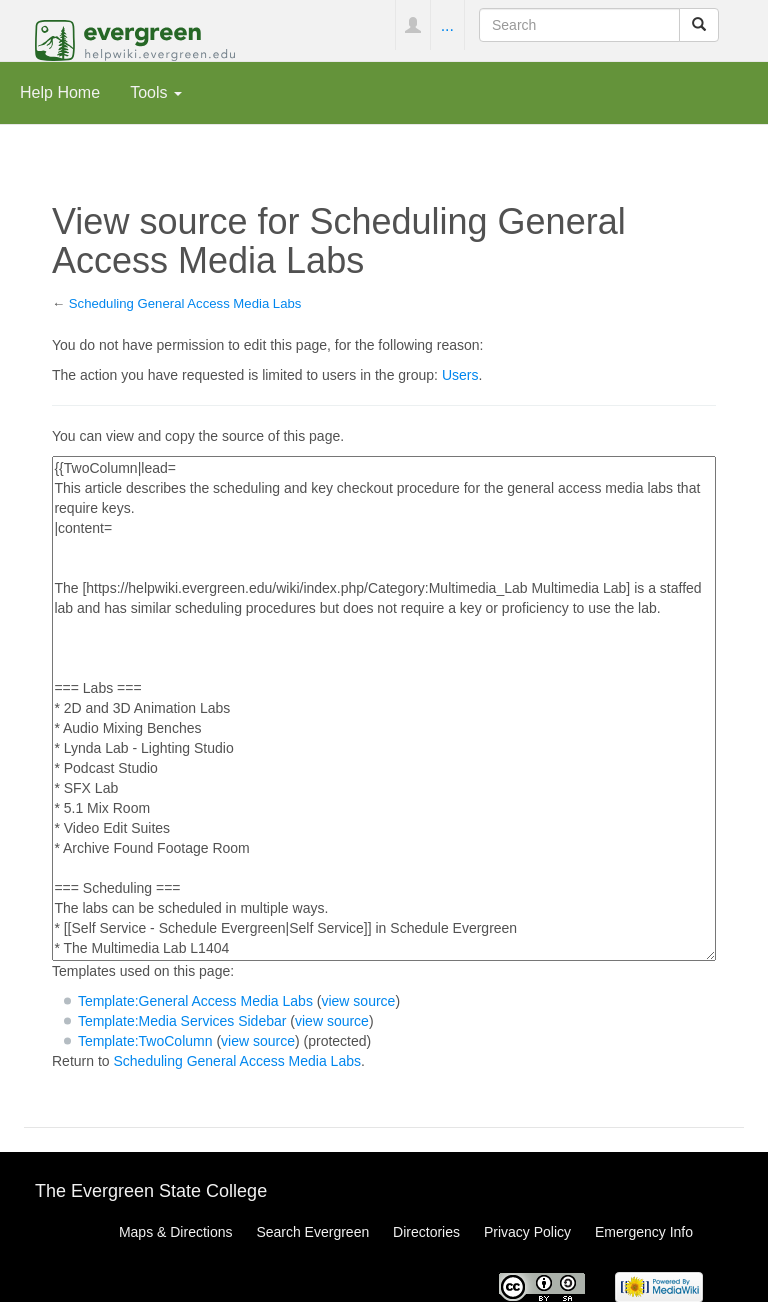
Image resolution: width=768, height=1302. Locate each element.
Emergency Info (644, 1232)
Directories (426, 1232)
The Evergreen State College (151, 1191)
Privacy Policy (527, 1232)
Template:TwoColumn (145, 1041)
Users (460, 375)
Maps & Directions (176, 1232)
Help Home (60, 92)
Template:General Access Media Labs (195, 1001)
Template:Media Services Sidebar (182, 1021)
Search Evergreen (312, 1232)
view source (358, 1001)
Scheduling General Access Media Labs (185, 303)
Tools (156, 92)
